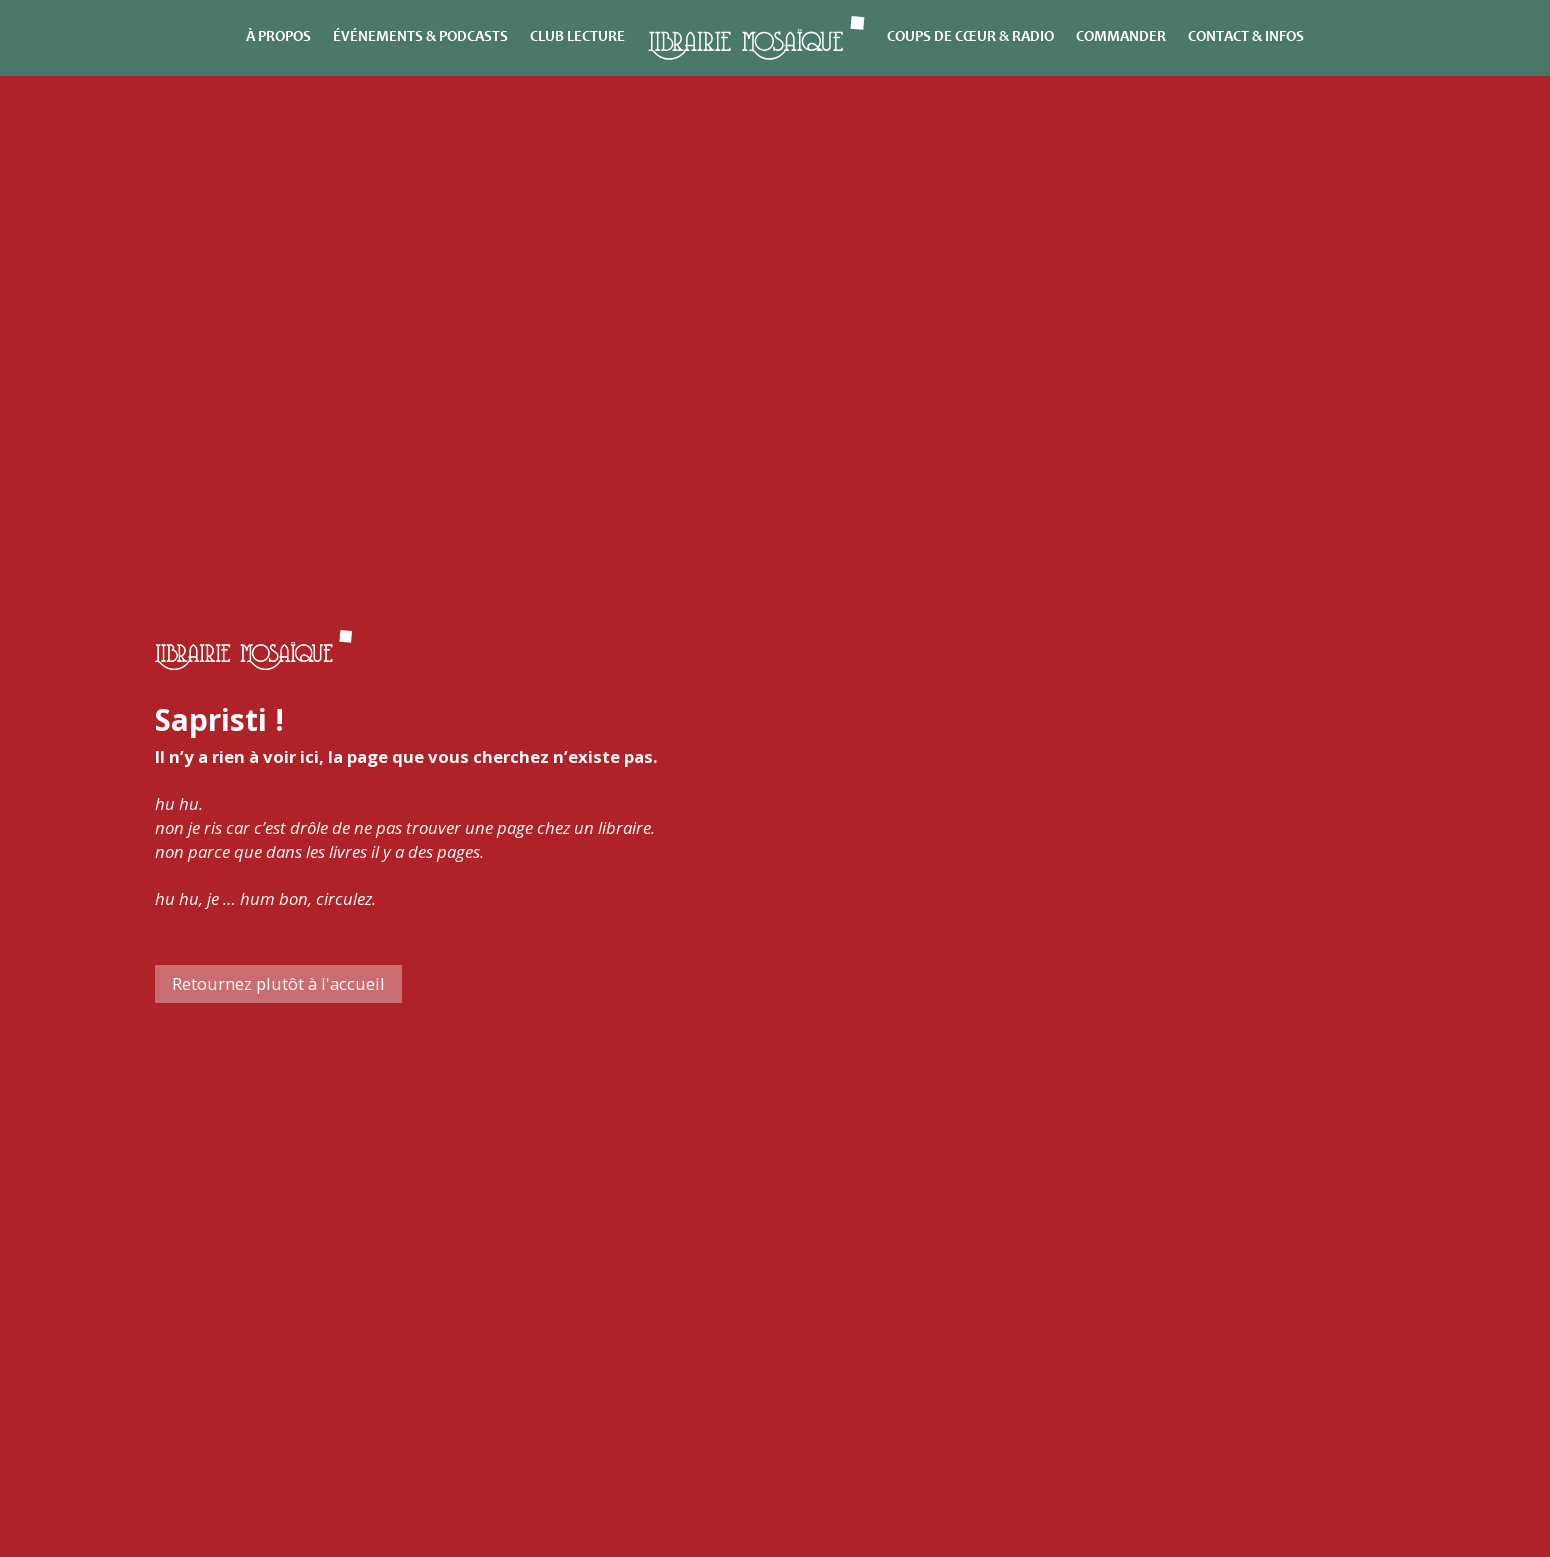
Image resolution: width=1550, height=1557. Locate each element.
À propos (278, 37)
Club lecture (577, 37)
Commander (1121, 37)
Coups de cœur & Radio (970, 37)
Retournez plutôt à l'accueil (278, 983)
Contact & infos (1246, 37)
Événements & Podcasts (420, 37)
